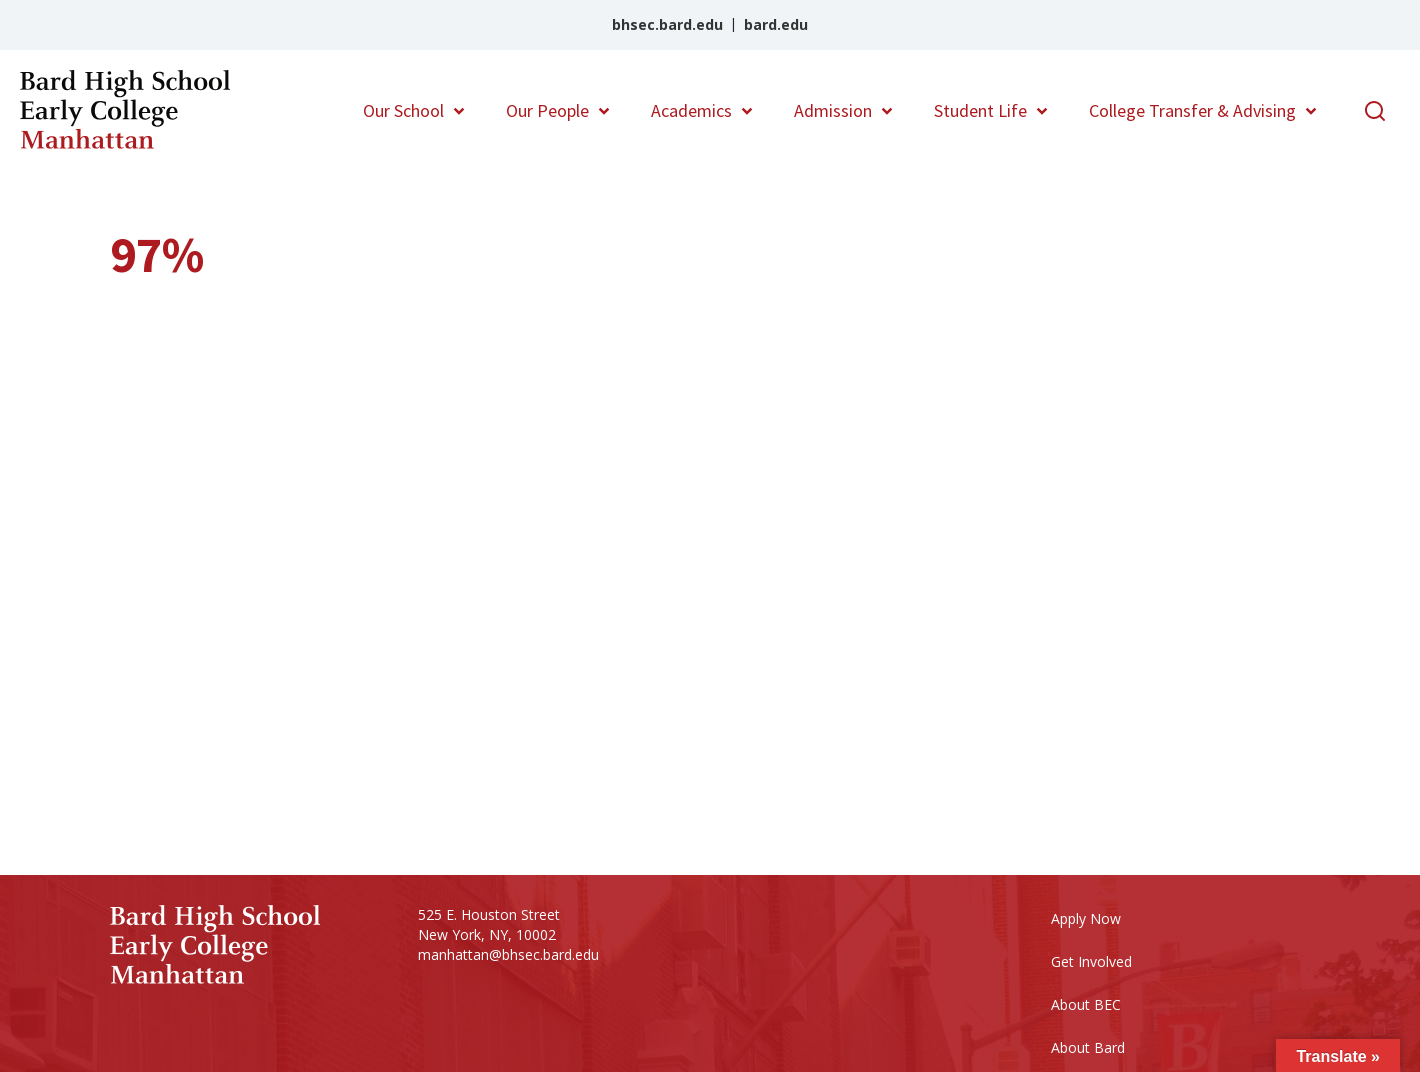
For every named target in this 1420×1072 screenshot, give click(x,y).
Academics (691, 110)
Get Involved (1091, 961)
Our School (403, 110)
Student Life (980, 110)
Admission (833, 110)
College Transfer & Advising (1192, 110)
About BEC (1086, 1004)
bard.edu (776, 24)
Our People (547, 110)
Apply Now (1086, 918)
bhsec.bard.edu (667, 24)
